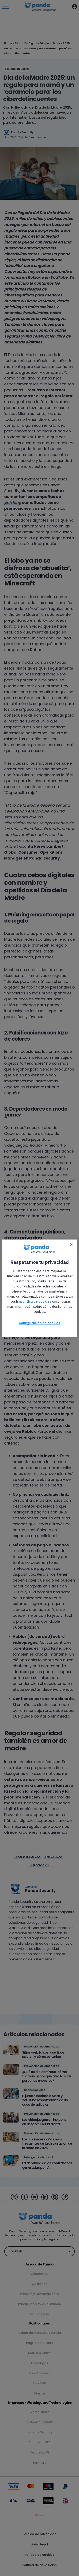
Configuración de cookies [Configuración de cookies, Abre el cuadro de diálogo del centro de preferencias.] (39, 1323)
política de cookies (35, 1301)
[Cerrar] (71, 1244)
